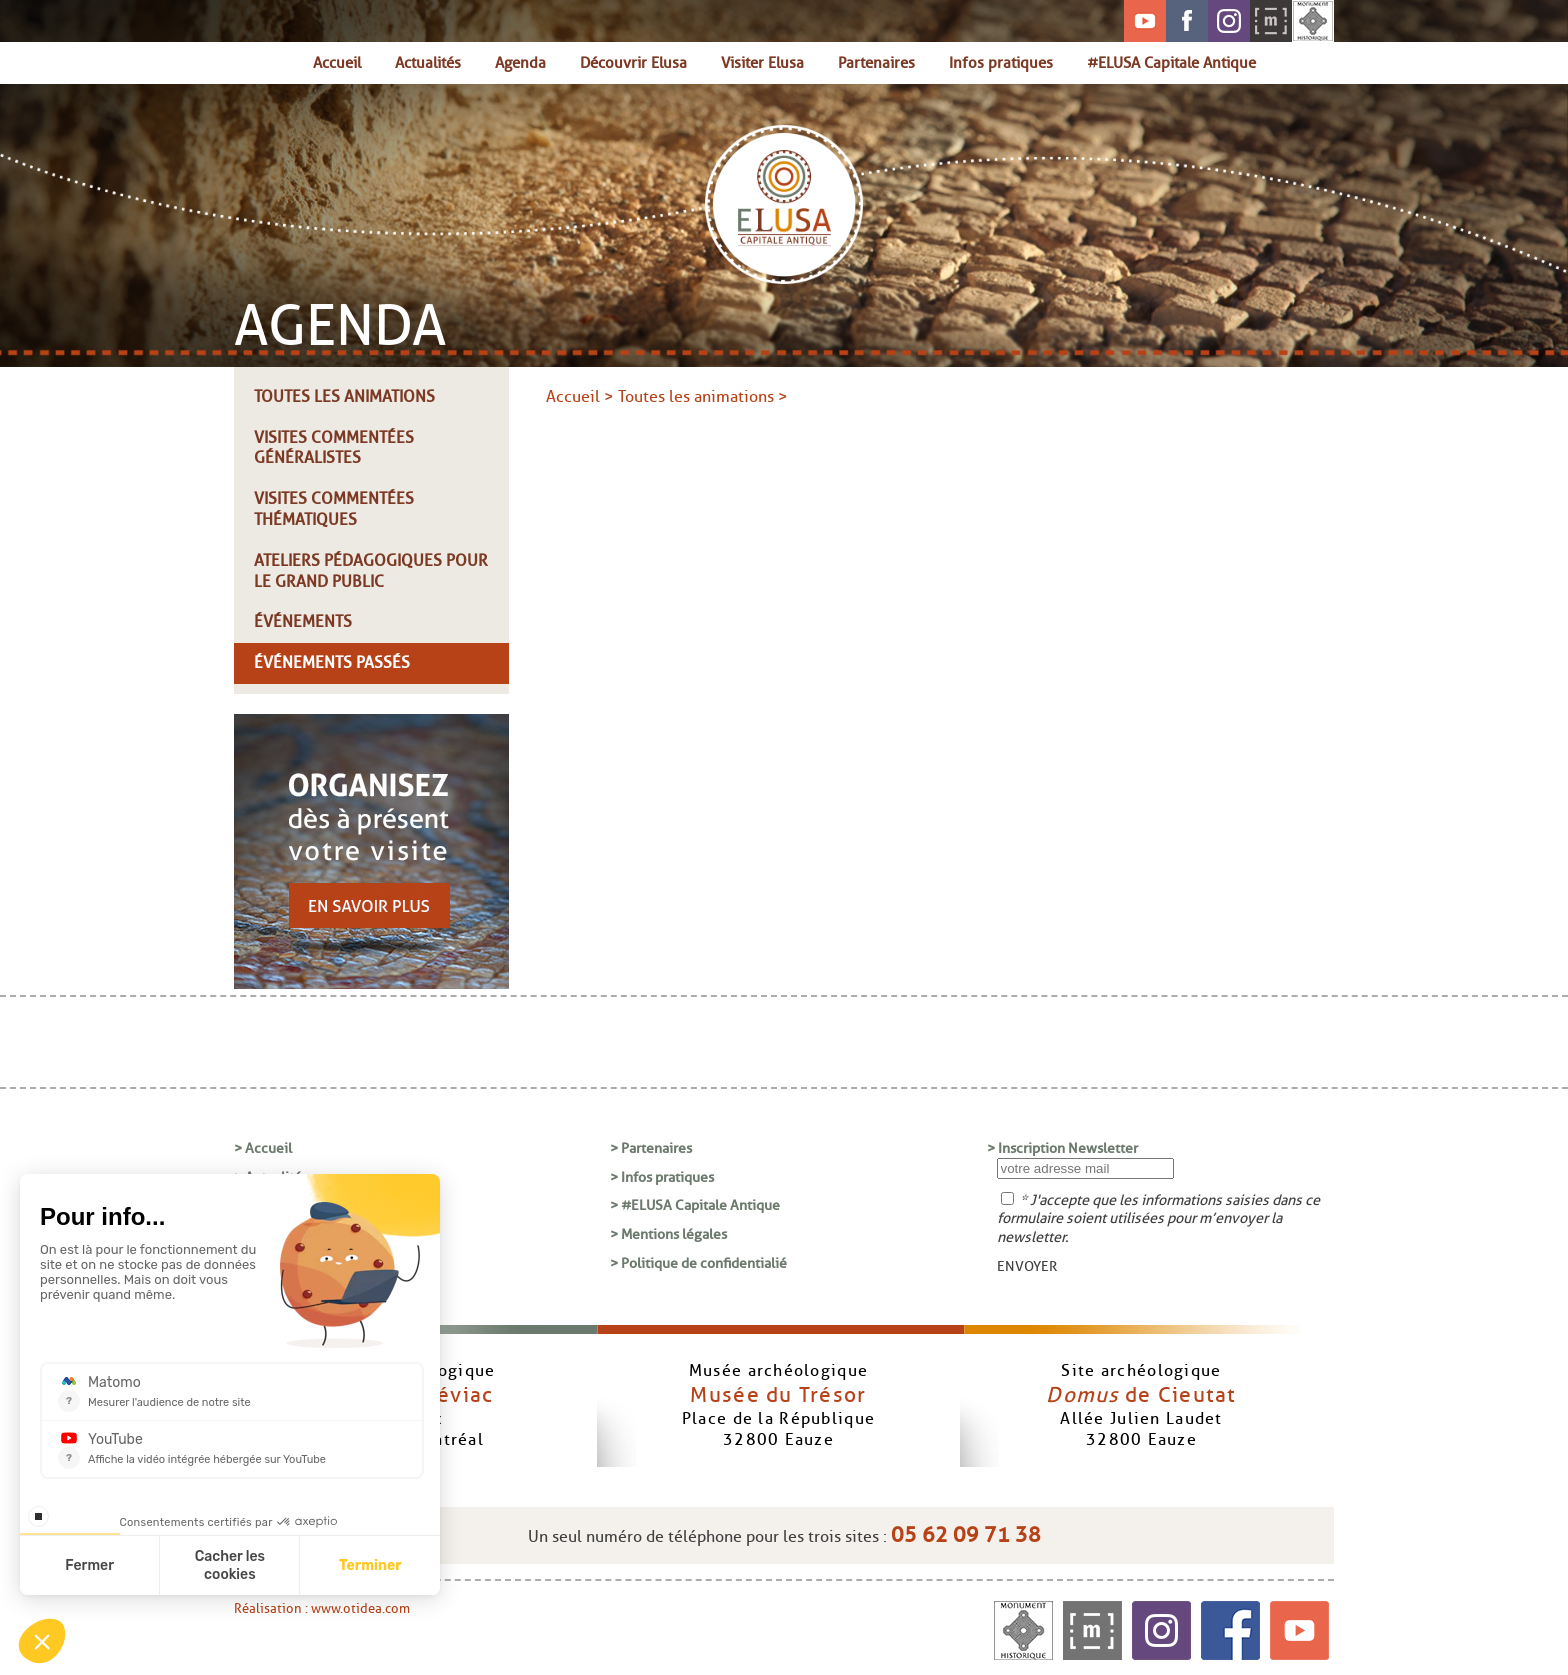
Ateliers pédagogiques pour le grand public (371, 571)
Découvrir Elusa (633, 62)
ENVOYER (1027, 1266)
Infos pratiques (1001, 62)
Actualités (428, 62)
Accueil (337, 62)
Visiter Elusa (762, 62)
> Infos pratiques (662, 1177)
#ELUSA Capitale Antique (1171, 62)
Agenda (520, 62)
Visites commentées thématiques (334, 509)
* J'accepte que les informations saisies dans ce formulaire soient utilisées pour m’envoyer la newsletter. (1158, 1218)
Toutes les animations (344, 396)
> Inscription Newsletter (1062, 1148)
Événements (303, 621)
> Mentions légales (668, 1234)
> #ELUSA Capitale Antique (695, 1205)
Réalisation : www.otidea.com (322, 1608)
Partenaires (876, 62)
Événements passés (332, 662)
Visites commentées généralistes (334, 448)
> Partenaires (651, 1148)
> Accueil (263, 1148)
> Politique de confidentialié (698, 1263)
